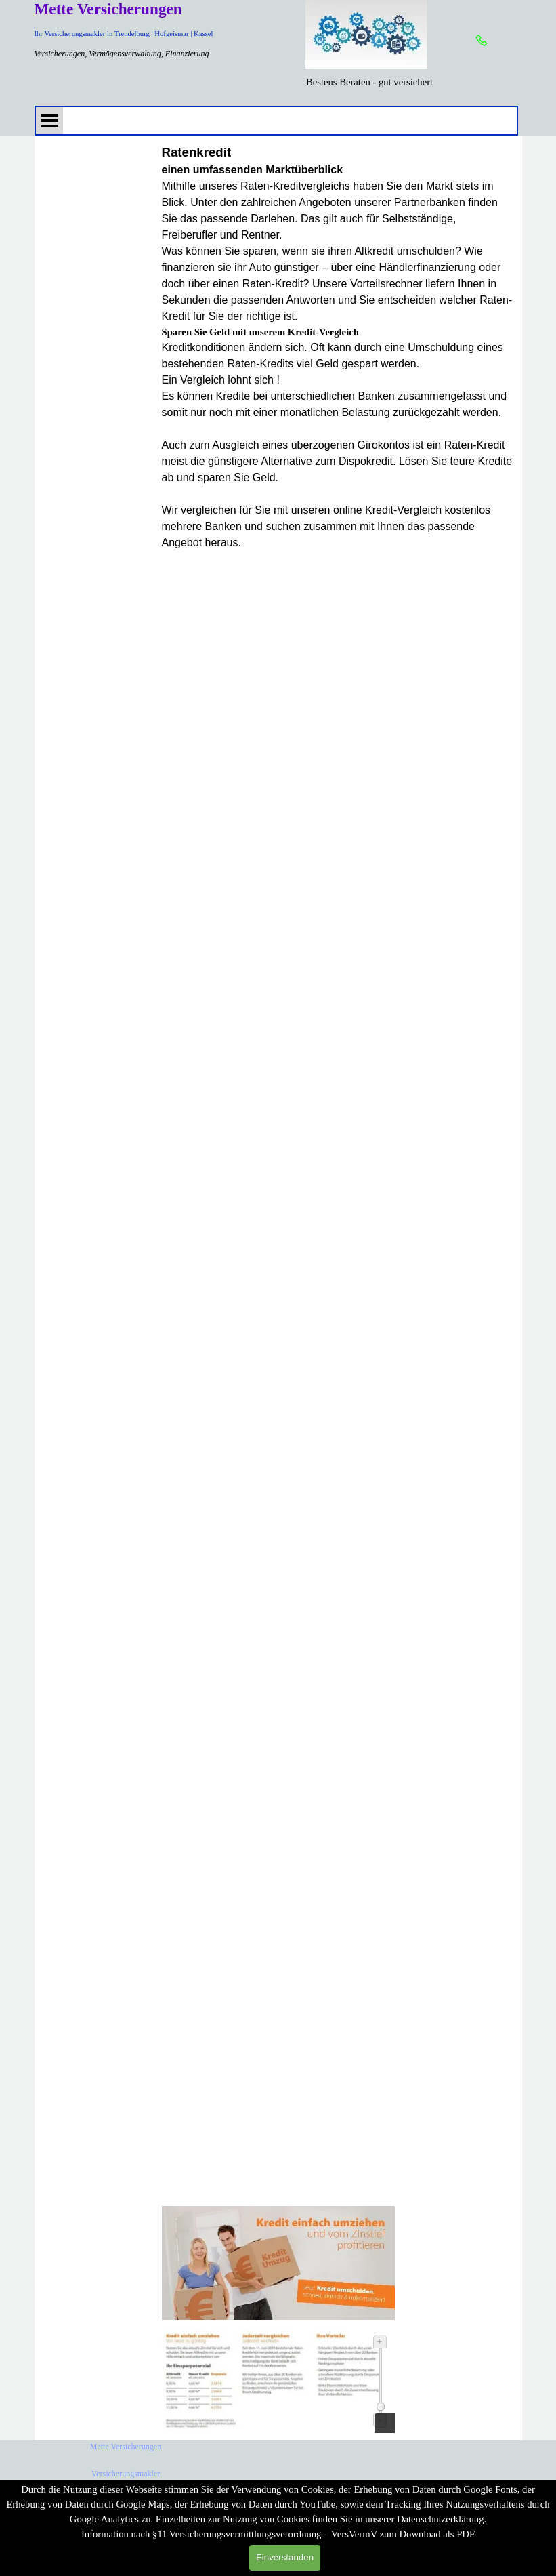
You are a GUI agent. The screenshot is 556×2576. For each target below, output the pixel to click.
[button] (481, 41)
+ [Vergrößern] (380, 2341)
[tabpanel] (369, 82)
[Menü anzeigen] (49, 120)
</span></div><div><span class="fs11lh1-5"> (338, 1380)
